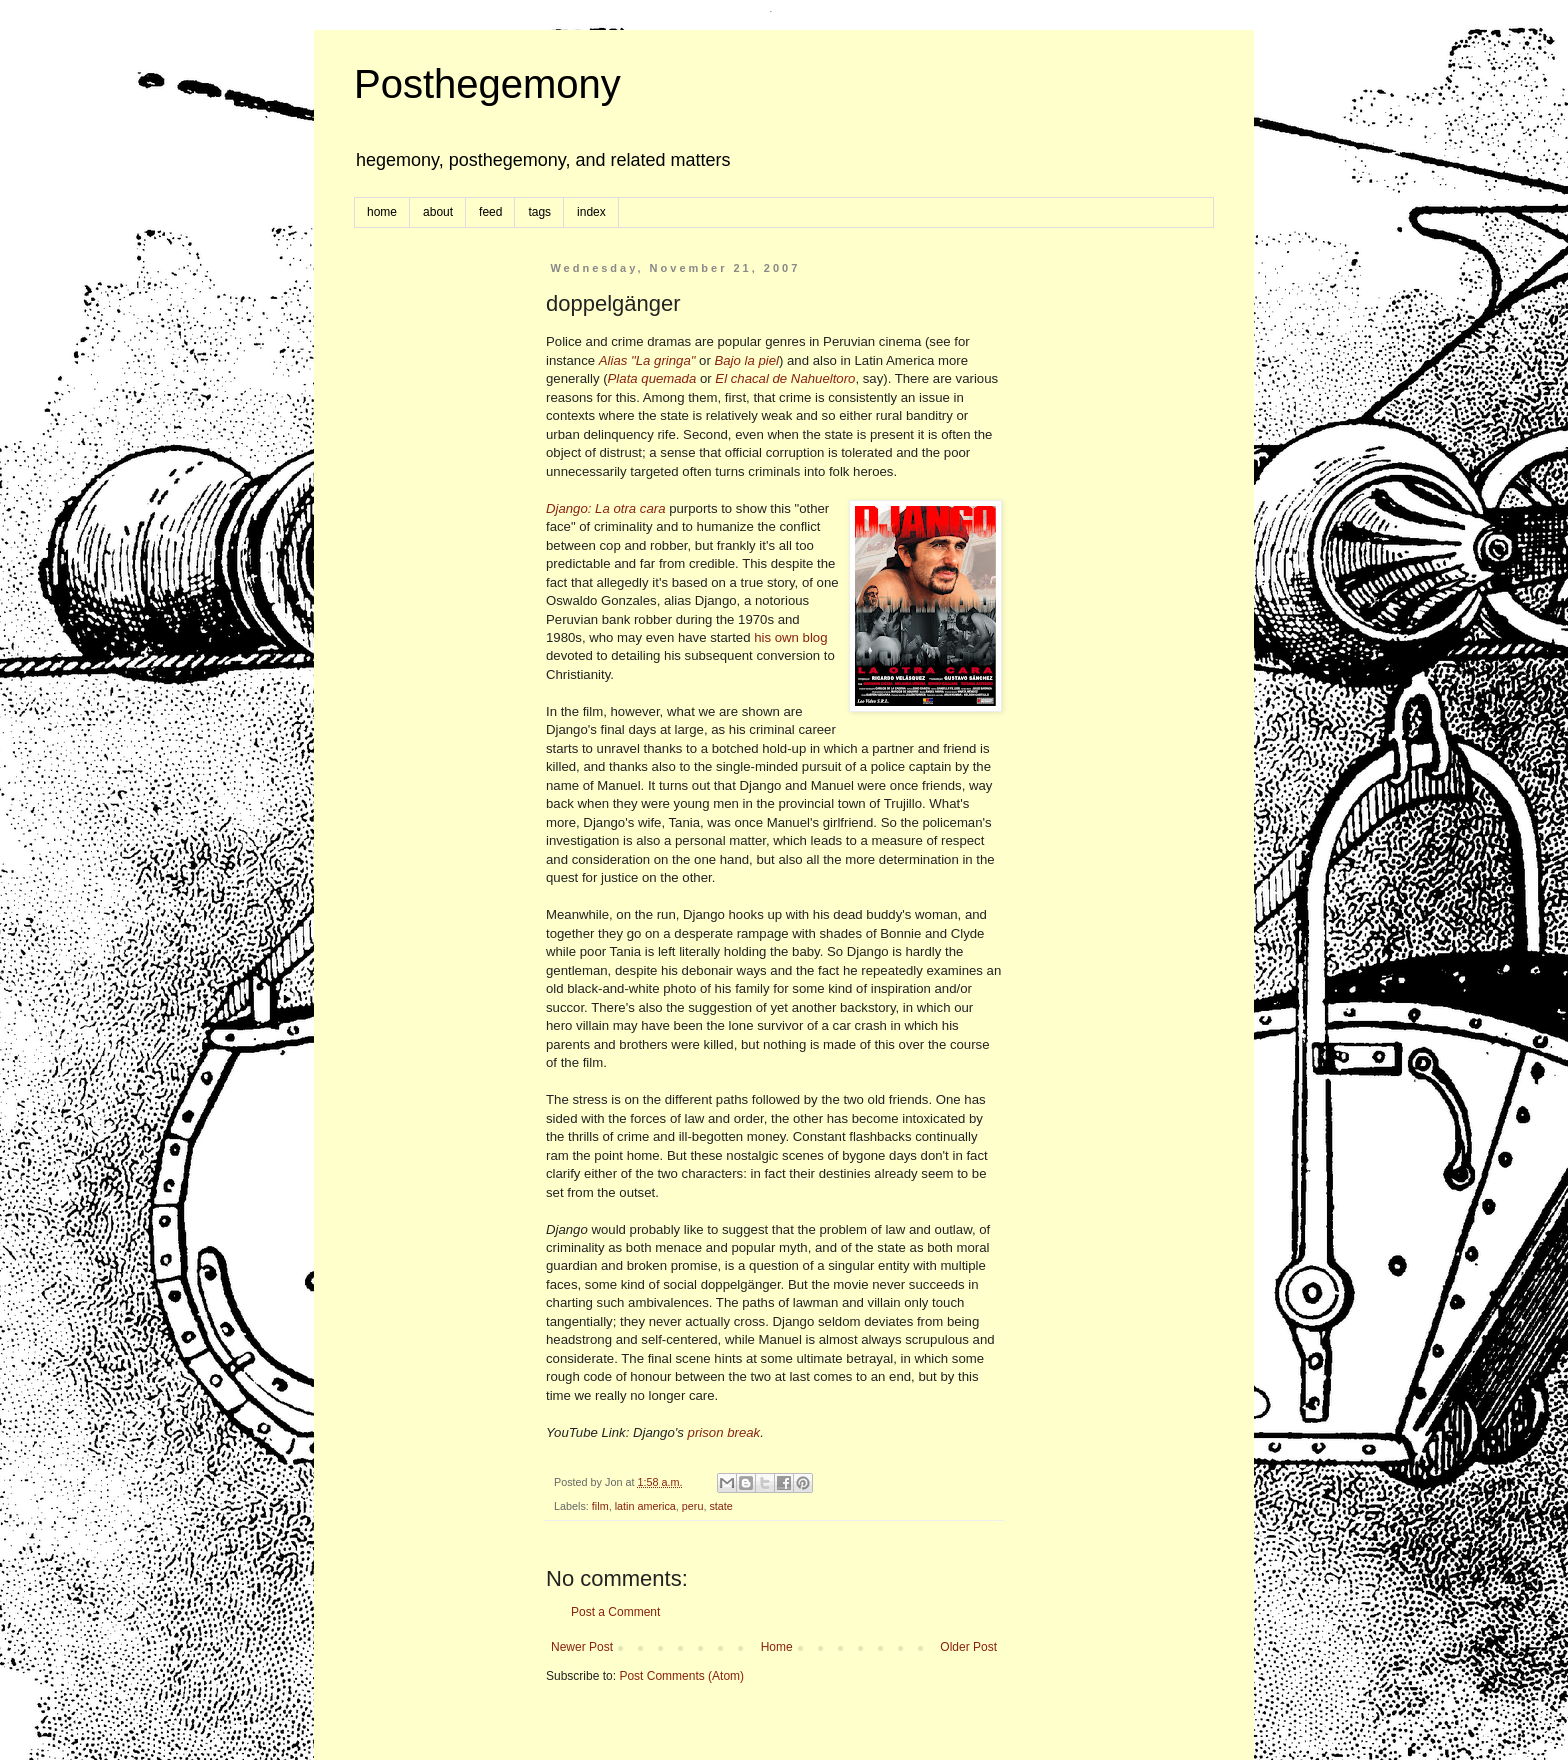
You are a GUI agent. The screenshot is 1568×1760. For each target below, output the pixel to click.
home (382, 212)
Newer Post (582, 1647)
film (600, 1506)
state (720, 1506)
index (591, 212)
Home (777, 1647)
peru (693, 1506)
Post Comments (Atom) (681, 1676)
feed (490, 212)
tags (539, 212)
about (438, 212)
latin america (645, 1506)
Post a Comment (615, 1612)
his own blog (790, 637)
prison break (724, 1432)
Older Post (968, 1647)
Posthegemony (487, 84)
